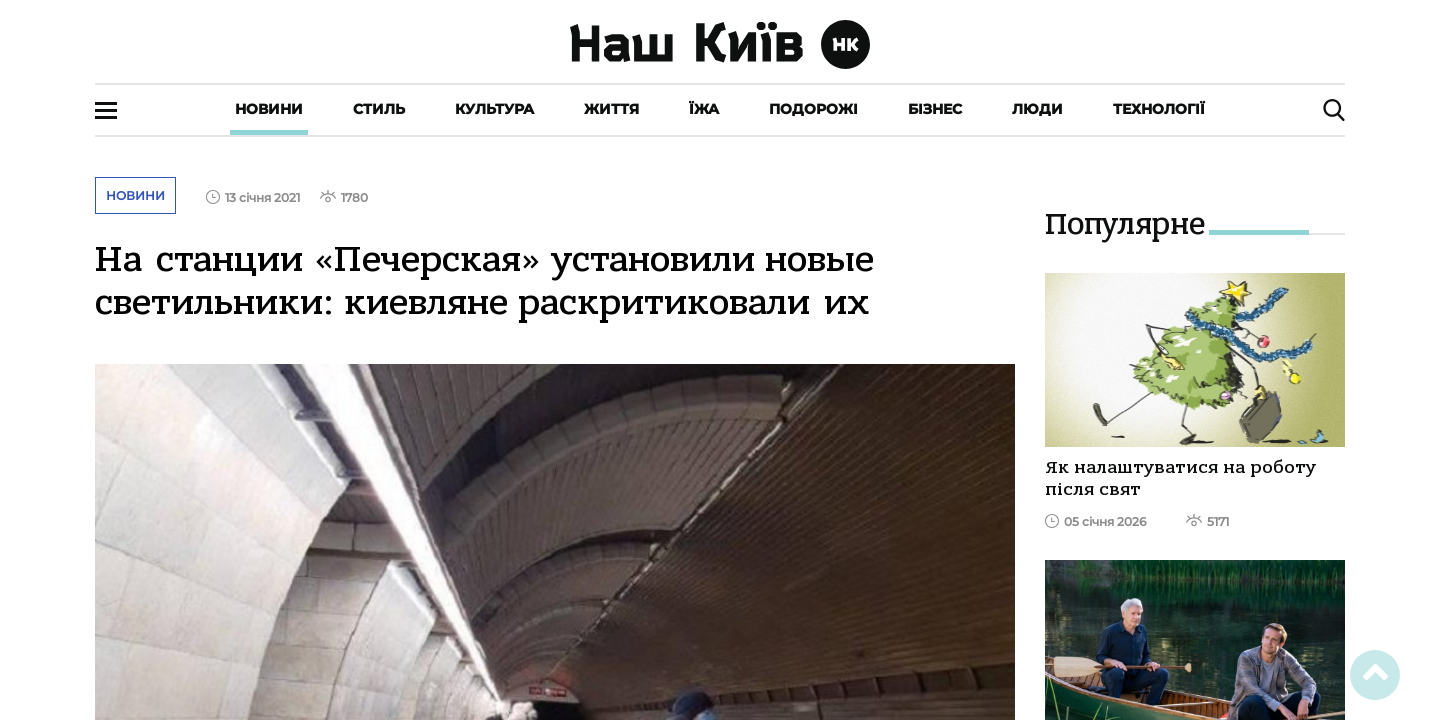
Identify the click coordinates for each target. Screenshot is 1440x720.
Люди (1037, 109)
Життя (611, 109)
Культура (494, 109)
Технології (1159, 109)
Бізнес (935, 109)
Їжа (704, 109)
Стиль (379, 109)
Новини (269, 109)
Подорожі (813, 109)
